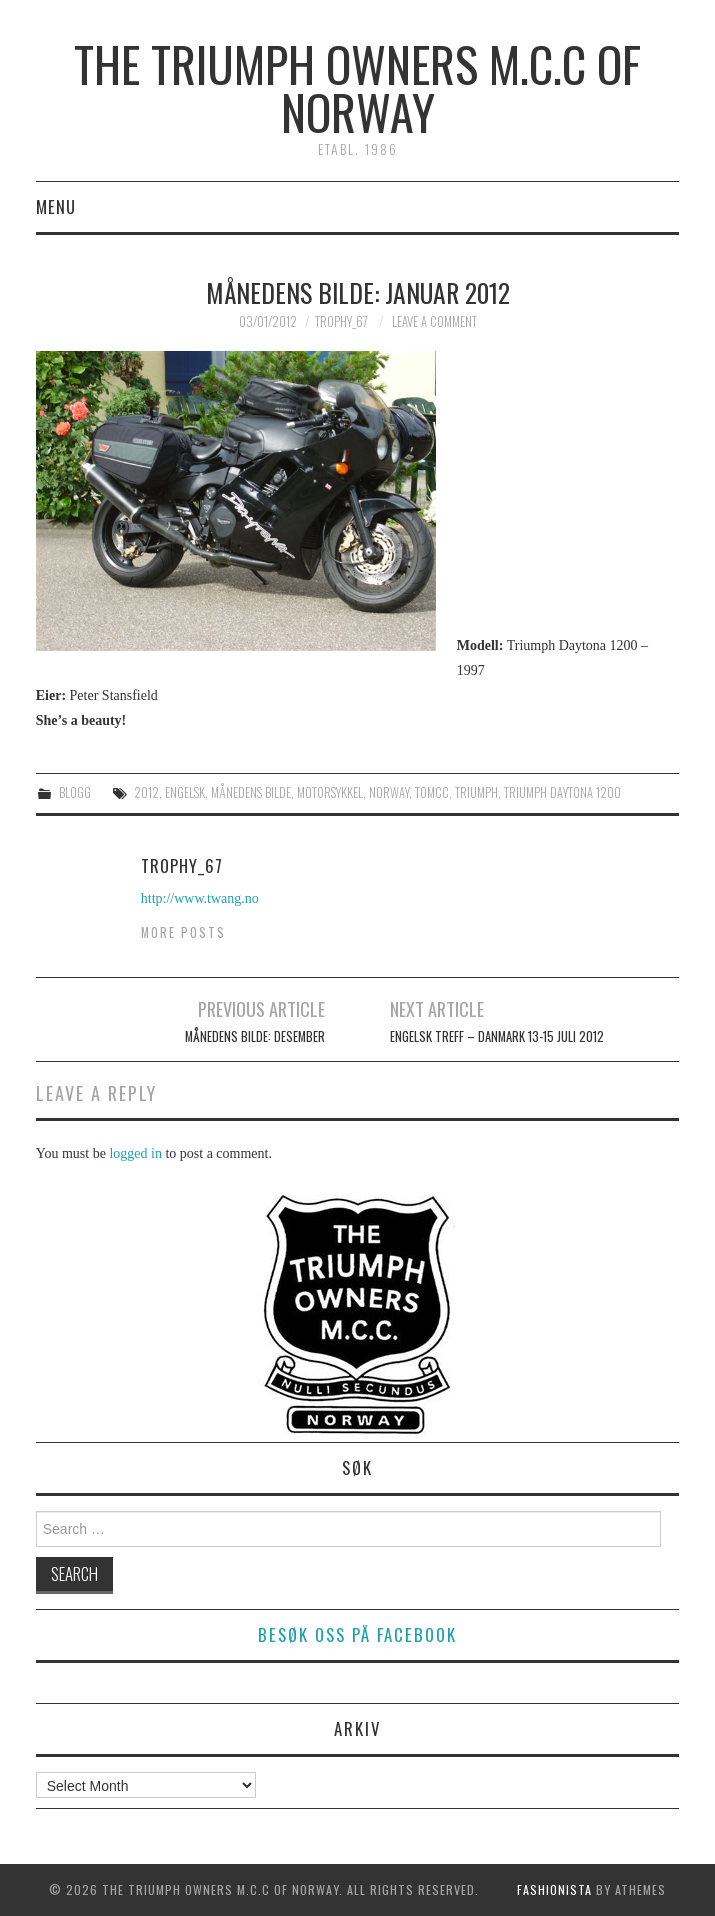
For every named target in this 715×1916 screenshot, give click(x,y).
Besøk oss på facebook (357, 1634)
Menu (56, 206)
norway (389, 792)
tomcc (432, 792)
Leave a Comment (434, 321)
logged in (135, 1153)
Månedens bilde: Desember (255, 1036)
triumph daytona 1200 (562, 792)
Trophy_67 (341, 321)
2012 (146, 792)
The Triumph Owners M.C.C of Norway (357, 87)
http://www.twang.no (200, 898)
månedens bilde (251, 792)
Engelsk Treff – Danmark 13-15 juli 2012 (497, 1036)
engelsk (185, 792)
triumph (476, 792)
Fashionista (554, 1889)
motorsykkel (330, 792)
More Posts (183, 932)
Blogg (75, 792)
